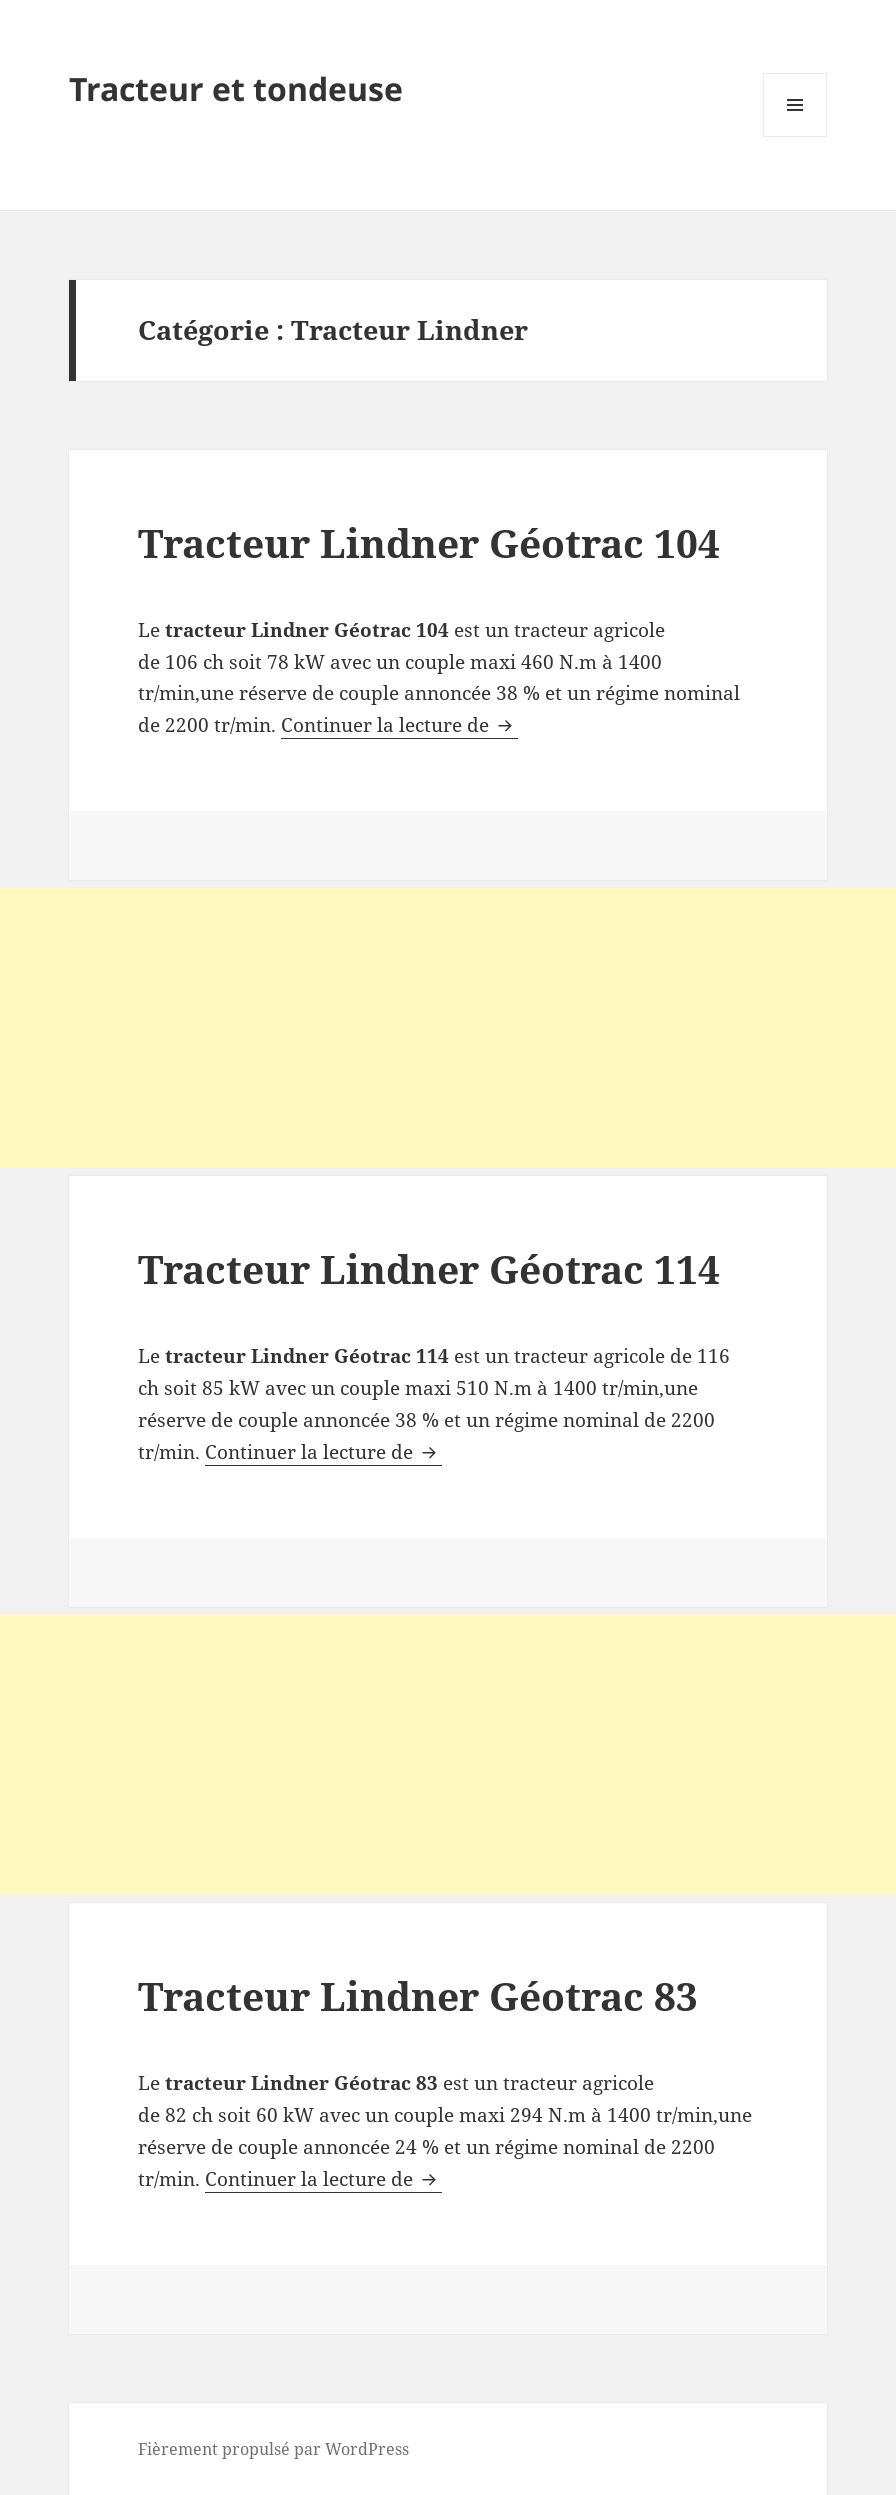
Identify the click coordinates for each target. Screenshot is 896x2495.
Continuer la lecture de (399, 725)
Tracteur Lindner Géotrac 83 (418, 1995)
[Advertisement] (448, 1028)
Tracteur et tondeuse (236, 88)
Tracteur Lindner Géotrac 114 (429, 1268)
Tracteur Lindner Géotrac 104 (429, 542)
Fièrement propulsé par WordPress (273, 2449)
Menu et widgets (795, 136)
